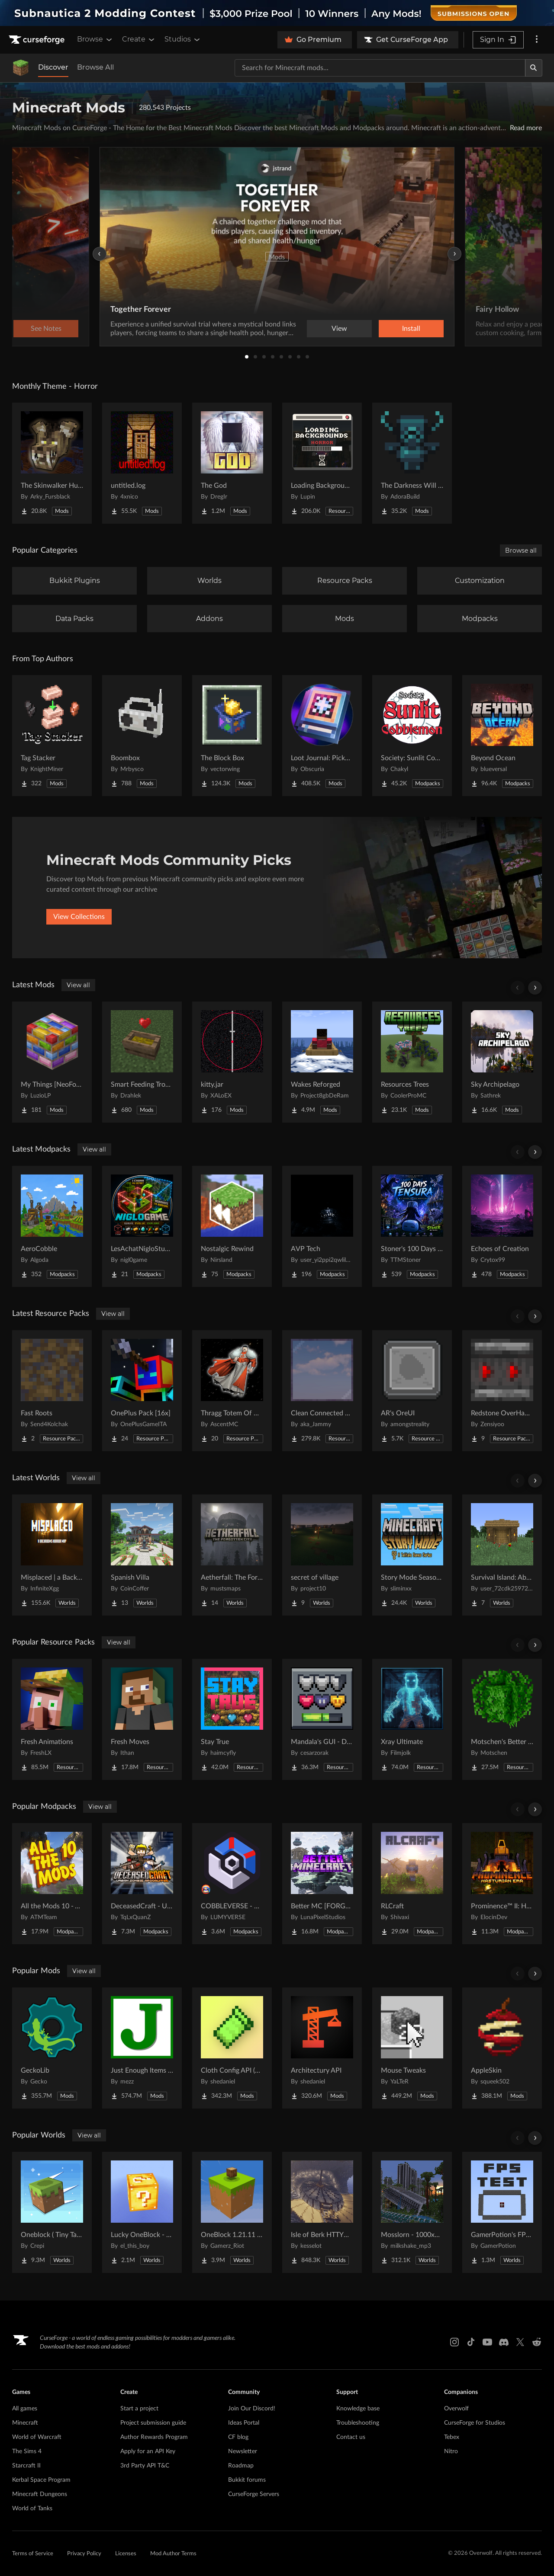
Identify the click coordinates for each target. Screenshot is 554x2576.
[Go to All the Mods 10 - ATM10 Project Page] (52, 1883)
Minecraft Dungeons (39, 2494)
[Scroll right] (535, 988)
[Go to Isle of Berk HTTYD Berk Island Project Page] (322, 2212)
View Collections (79, 916)
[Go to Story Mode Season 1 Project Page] (412, 1555)
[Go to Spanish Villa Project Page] (142, 1555)
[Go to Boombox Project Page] (142, 735)
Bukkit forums (247, 2480)
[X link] (520, 2342)
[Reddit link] (536, 2342)
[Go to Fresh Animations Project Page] (52, 1719)
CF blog (238, 2437)
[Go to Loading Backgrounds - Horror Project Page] (322, 463)
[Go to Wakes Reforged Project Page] (322, 1062)
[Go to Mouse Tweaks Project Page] (412, 2048)
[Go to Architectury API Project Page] (322, 2048)
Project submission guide (153, 2423)
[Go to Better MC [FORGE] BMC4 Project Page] (322, 1883)
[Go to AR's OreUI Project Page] (412, 1390)
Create (139, 39)
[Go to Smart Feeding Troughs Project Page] (142, 1062)
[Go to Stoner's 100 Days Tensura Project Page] (412, 1226)
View (339, 328)
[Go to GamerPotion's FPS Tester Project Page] (502, 2212)
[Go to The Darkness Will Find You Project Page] (412, 463)
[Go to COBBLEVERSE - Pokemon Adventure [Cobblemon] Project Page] (232, 1883)
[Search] (533, 68)
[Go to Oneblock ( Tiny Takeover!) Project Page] (52, 2212)
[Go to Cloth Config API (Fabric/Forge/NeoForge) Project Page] (232, 2048)
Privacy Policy (84, 2554)
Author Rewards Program (154, 2437)
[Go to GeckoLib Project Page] (52, 2048)
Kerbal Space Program (41, 2480)
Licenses (125, 2554)
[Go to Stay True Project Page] (232, 1719)
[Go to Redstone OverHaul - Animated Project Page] (502, 1390)
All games (24, 2409)
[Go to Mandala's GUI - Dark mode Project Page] (322, 1719)
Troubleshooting (357, 2423)
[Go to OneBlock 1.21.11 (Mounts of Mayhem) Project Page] (232, 2212)
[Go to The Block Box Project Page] (232, 735)
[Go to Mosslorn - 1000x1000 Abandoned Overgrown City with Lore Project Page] (412, 2212)
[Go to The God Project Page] (232, 463)
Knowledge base (358, 2409)
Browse (95, 39)
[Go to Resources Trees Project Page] (412, 1062)
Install (411, 328)
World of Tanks (32, 2509)
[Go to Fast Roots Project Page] (52, 1390)
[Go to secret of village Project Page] (322, 1555)
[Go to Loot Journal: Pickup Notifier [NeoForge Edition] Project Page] (322, 735)
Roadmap (241, 2466)
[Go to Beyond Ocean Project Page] (502, 735)
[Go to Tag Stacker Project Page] (52, 735)
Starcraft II (26, 2466)
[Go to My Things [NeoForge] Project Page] (52, 1062)
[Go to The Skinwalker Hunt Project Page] (52, 463)
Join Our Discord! (251, 2409)
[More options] (536, 39)
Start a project (139, 2409)
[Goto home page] (38, 39)
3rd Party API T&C (144, 2466)
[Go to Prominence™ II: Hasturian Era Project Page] (502, 1883)
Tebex (451, 2437)
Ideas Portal (243, 2423)
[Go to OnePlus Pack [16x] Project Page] (142, 1390)
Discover (53, 67)
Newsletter (242, 2451)
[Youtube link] (487, 2342)
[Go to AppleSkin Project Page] (502, 2048)
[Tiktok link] (471, 2342)
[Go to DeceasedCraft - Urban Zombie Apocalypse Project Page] (142, 1883)
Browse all (521, 550)
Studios (182, 39)
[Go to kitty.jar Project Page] (232, 1062)
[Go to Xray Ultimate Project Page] (412, 1719)
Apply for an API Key (147, 2451)
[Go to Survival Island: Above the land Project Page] (502, 1555)
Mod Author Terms (173, 2554)
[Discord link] (504, 2342)
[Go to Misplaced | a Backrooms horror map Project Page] (52, 1555)
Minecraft (25, 2423)
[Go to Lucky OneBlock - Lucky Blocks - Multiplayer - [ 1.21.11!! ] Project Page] (142, 2212)
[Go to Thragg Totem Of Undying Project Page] (232, 1390)
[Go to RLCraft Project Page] (412, 1883)
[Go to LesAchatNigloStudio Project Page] (142, 1226)
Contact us (350, 2437)
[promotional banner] (277, 13)
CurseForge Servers (253, 2494)
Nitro (451, 2451)
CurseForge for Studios (474, 2423)
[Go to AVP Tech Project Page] (322, 1226)
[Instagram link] (454, 2342)
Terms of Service (32, 2554)
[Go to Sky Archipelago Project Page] (502, 1062)
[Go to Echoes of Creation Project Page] (502, 1226)
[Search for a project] (380, 68)
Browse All (95, 67)
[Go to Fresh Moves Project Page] (142, 1719)
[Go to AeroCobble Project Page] (52, 1226)
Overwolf (456, 2409)
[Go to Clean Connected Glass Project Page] (322, 1390)
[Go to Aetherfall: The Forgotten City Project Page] (232, 1555)
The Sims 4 (27, 2451)
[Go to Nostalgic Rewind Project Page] (232, 1226)
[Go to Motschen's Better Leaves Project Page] (502, 1719)
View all (78, 985)
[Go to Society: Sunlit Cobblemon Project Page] (412, 735)
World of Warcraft (36, 2437)
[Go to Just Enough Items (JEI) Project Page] (142, 2048)
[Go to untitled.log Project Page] (142, 463)
